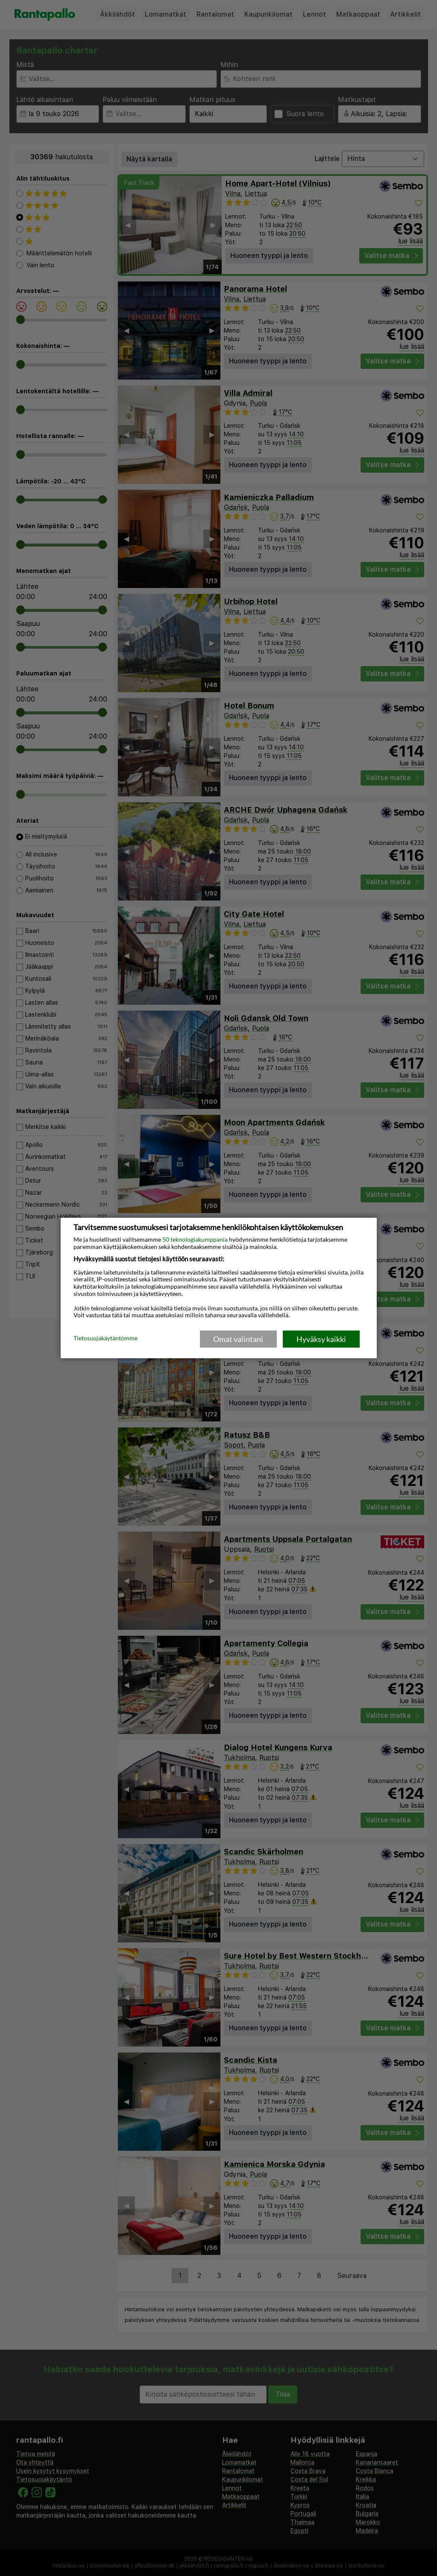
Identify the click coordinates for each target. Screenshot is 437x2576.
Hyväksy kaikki (321, 1339)
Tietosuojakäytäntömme (105, 1338)
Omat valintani (238, 1339)
